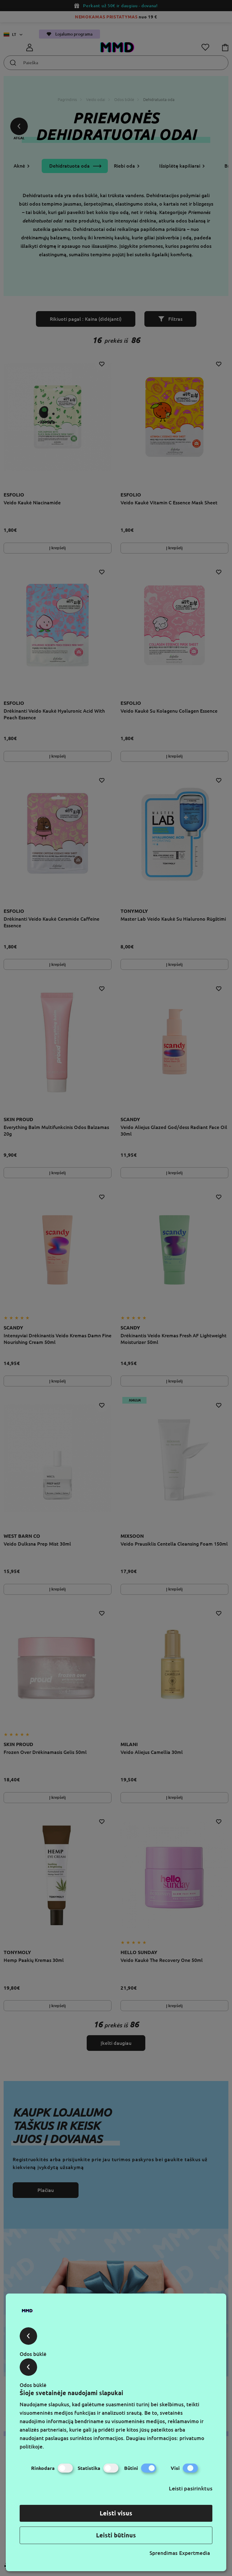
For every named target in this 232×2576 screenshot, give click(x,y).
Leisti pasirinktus (190, 2488)
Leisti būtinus (116, 2535)
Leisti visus (116, 2513)
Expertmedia (194, 2553)
